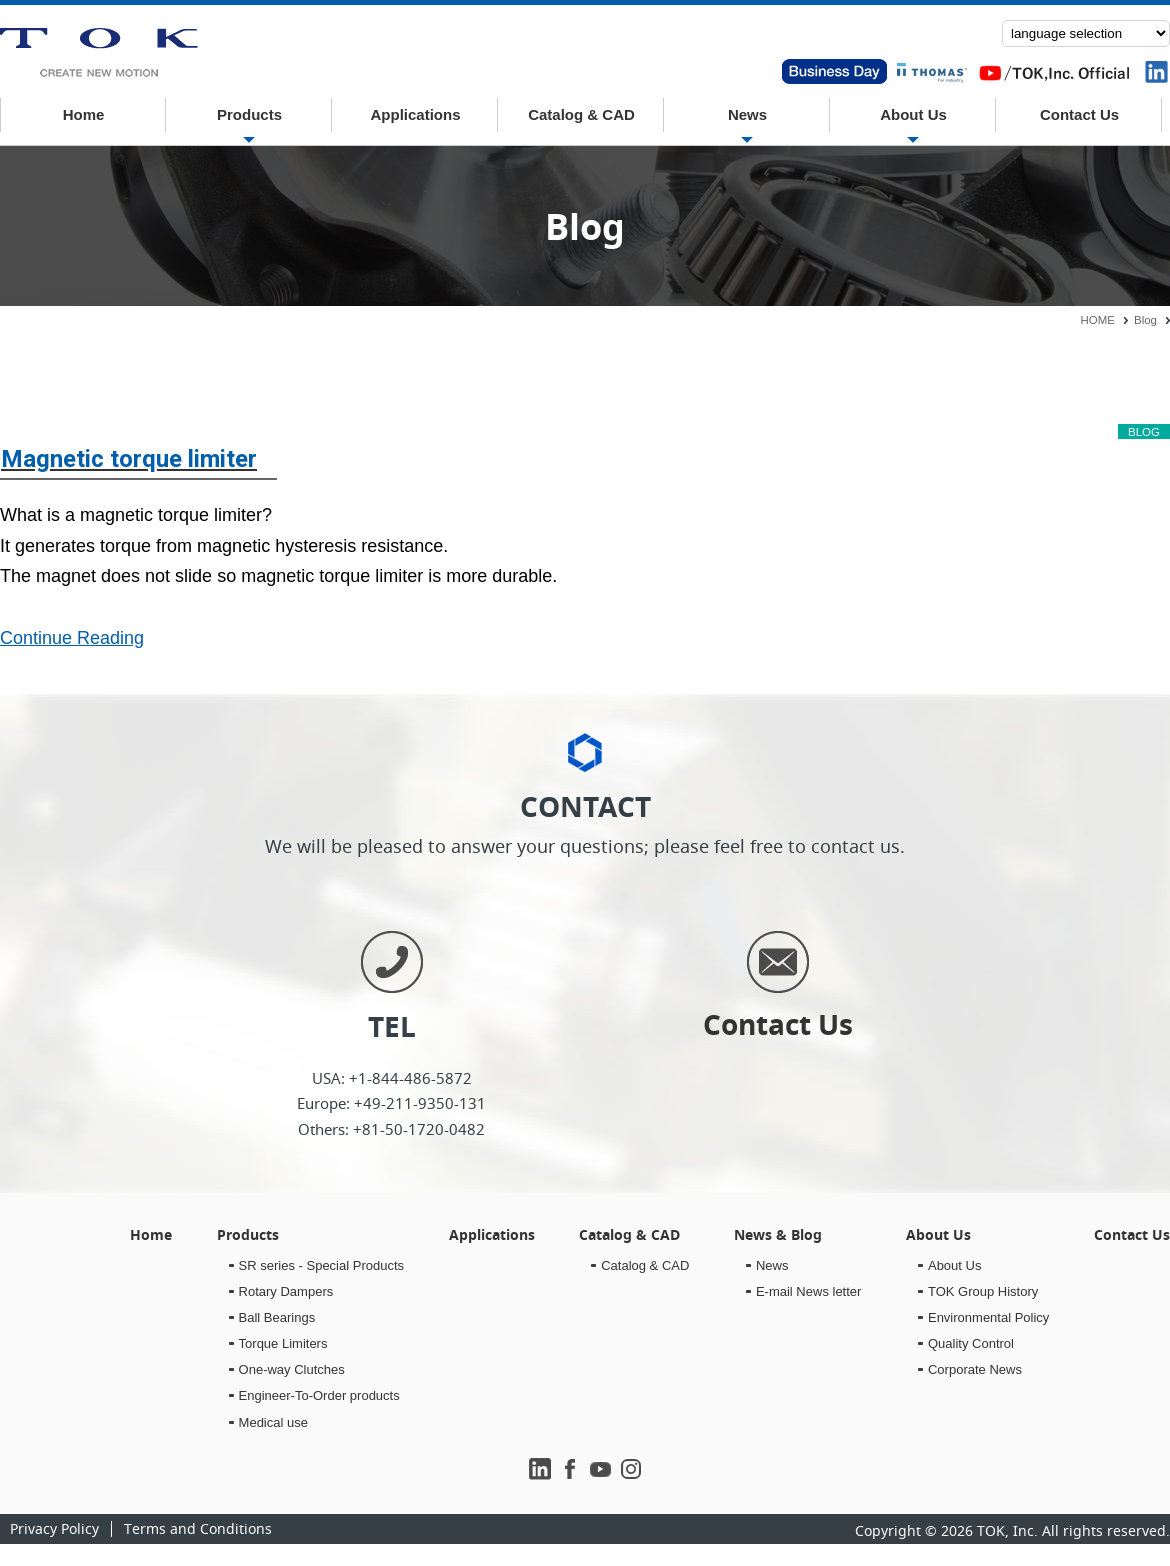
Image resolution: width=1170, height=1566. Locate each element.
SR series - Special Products (321, 1265)
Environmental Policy (988, 1317)
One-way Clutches (292, 1369)
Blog (1145, 320)
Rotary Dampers (286, 1291)
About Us (913, 114)
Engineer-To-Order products (319, 1395)
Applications (415, 114)
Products (249, 114)
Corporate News (975, 1369)
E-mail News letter (808, 1291)
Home (84, 114)
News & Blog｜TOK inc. (99, 53)
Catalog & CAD (581, 114)
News (747, 114)
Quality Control (971, 1343)
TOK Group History (983, 1291)
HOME (1098, 320)
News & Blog (778, 1234)
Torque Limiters (283, 1343)
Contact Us (1079, 114)
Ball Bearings (277, 1317)
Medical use (273, 1422)
